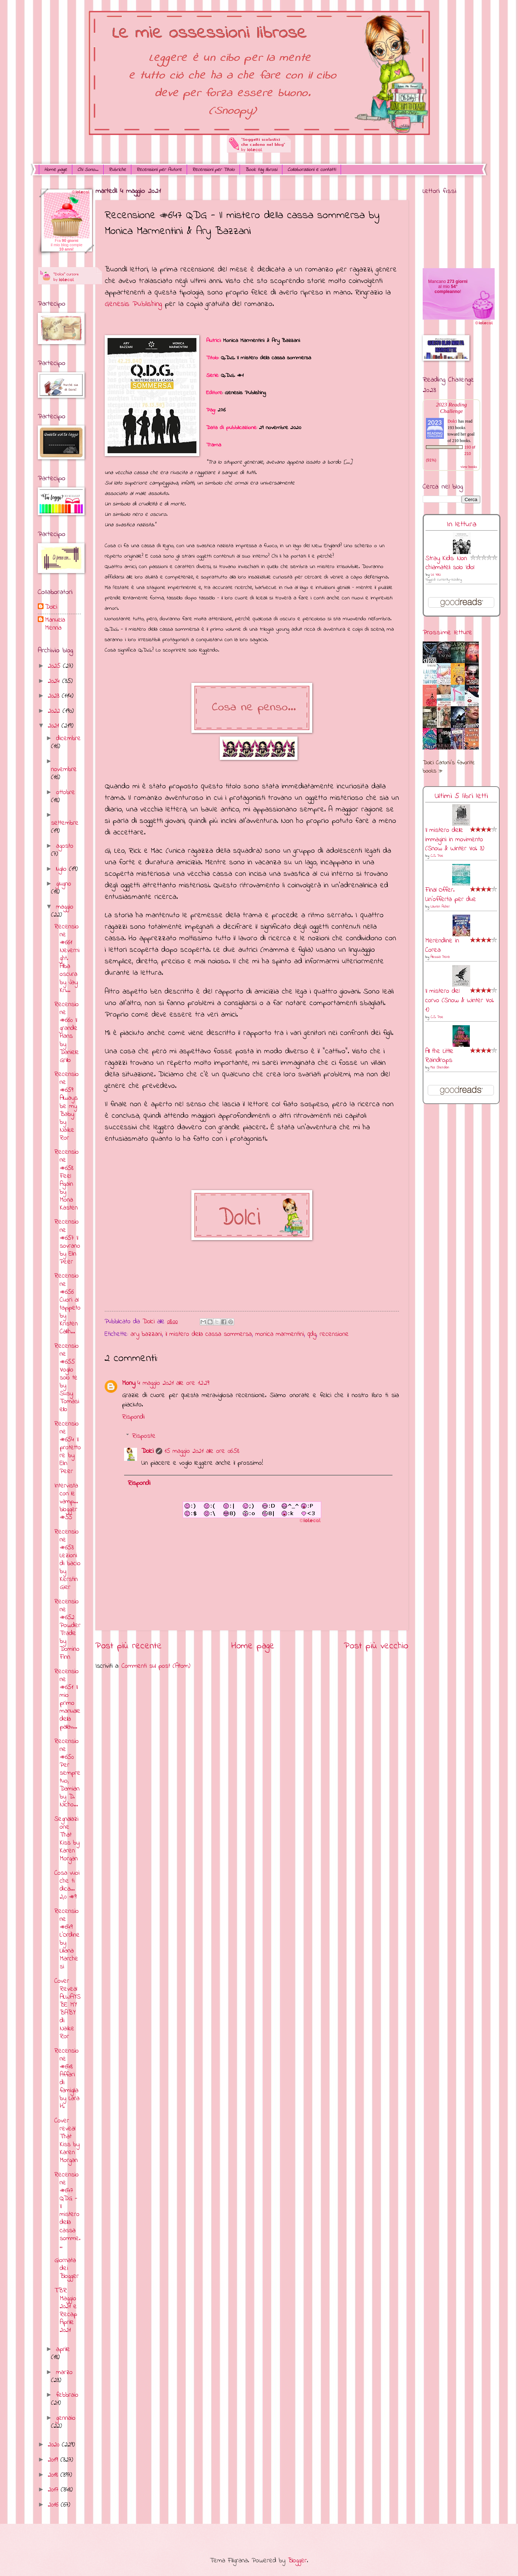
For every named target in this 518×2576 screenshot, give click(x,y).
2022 (55, 711)
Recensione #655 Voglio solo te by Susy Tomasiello (66, 1378)
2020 (55, 2445)
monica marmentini (279, 1334)
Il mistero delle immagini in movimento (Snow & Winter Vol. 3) (454, 839)
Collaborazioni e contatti (311, 170)
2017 (54, 2490)
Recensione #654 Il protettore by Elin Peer (67, 1447)
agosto (64, 846)
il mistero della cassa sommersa (208, 1334)
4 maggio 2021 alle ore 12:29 (173, 1383)
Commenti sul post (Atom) (156, 1666)
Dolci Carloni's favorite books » (449, 767)
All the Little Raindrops (439, 1056)
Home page (55, 170)
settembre (65, 823)
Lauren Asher (440, 906)
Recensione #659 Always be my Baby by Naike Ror (66, 1106)
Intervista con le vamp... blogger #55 (66, 1501)
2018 (54, 2475)
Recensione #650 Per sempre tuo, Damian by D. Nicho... (67, 1773)
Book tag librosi (261, 170)
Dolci (147, 1451)
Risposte (144, 1436)
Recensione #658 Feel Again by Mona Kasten (66, 1180)
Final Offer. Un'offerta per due (450, 894)
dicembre (68, 738)
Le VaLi (436, 574)
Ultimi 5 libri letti (461, 796)
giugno (63, 884)
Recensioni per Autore (159, 170)
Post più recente (128, 1646)
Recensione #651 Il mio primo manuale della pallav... (67, 1699)
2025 (55, 666)
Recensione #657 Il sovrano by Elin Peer (67, 1241)
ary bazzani (146, 1334)
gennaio (66, 2418)
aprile (63, 2349)
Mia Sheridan (440, 1067)
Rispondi (133, 1417)
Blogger (297, 2561)
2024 (55, 681)
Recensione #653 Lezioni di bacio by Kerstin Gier (67, 1560)
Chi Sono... (87, 170)
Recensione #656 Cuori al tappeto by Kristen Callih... (67, 1304)
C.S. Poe (437, 856)
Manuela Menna (55, 624)
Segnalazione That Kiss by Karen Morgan (66, 1839)
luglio (62, 869)
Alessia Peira (440, 957)
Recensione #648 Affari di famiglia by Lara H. (66, 2079)
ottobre (65, 792)
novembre (64, 769)
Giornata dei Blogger (66, 2268)
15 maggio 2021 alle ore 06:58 (201, 1451)
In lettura (461, 524)
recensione (334, 1334)
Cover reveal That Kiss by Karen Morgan (66, 2140)
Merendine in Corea (442, 945)
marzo (64, 2372)
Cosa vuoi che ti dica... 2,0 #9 (66, 1885)
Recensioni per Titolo (213, 170)
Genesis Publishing (133, 304)
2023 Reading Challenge (451, 407)
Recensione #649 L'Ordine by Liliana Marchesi (67, 1939)
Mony (128, 1383)
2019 (54, 2460)
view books (468, 467)
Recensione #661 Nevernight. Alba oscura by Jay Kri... (66, 958)
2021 (55, 726)
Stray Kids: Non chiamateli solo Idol (450, 563)
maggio (64, 907)
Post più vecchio (376, 1646)
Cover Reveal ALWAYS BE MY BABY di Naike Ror (67, 2009)
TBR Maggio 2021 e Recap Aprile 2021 (65, 2310)
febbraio (67, 2395)
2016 (54, 2505)
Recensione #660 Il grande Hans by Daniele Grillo (66, 1032)
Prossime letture (447, 632)
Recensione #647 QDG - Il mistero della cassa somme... (67, 2210)
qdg (312, 1334)
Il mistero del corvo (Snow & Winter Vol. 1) (459, 1000)
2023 (55, 696)
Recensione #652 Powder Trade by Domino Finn (67, 1629)
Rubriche (117, 170)
